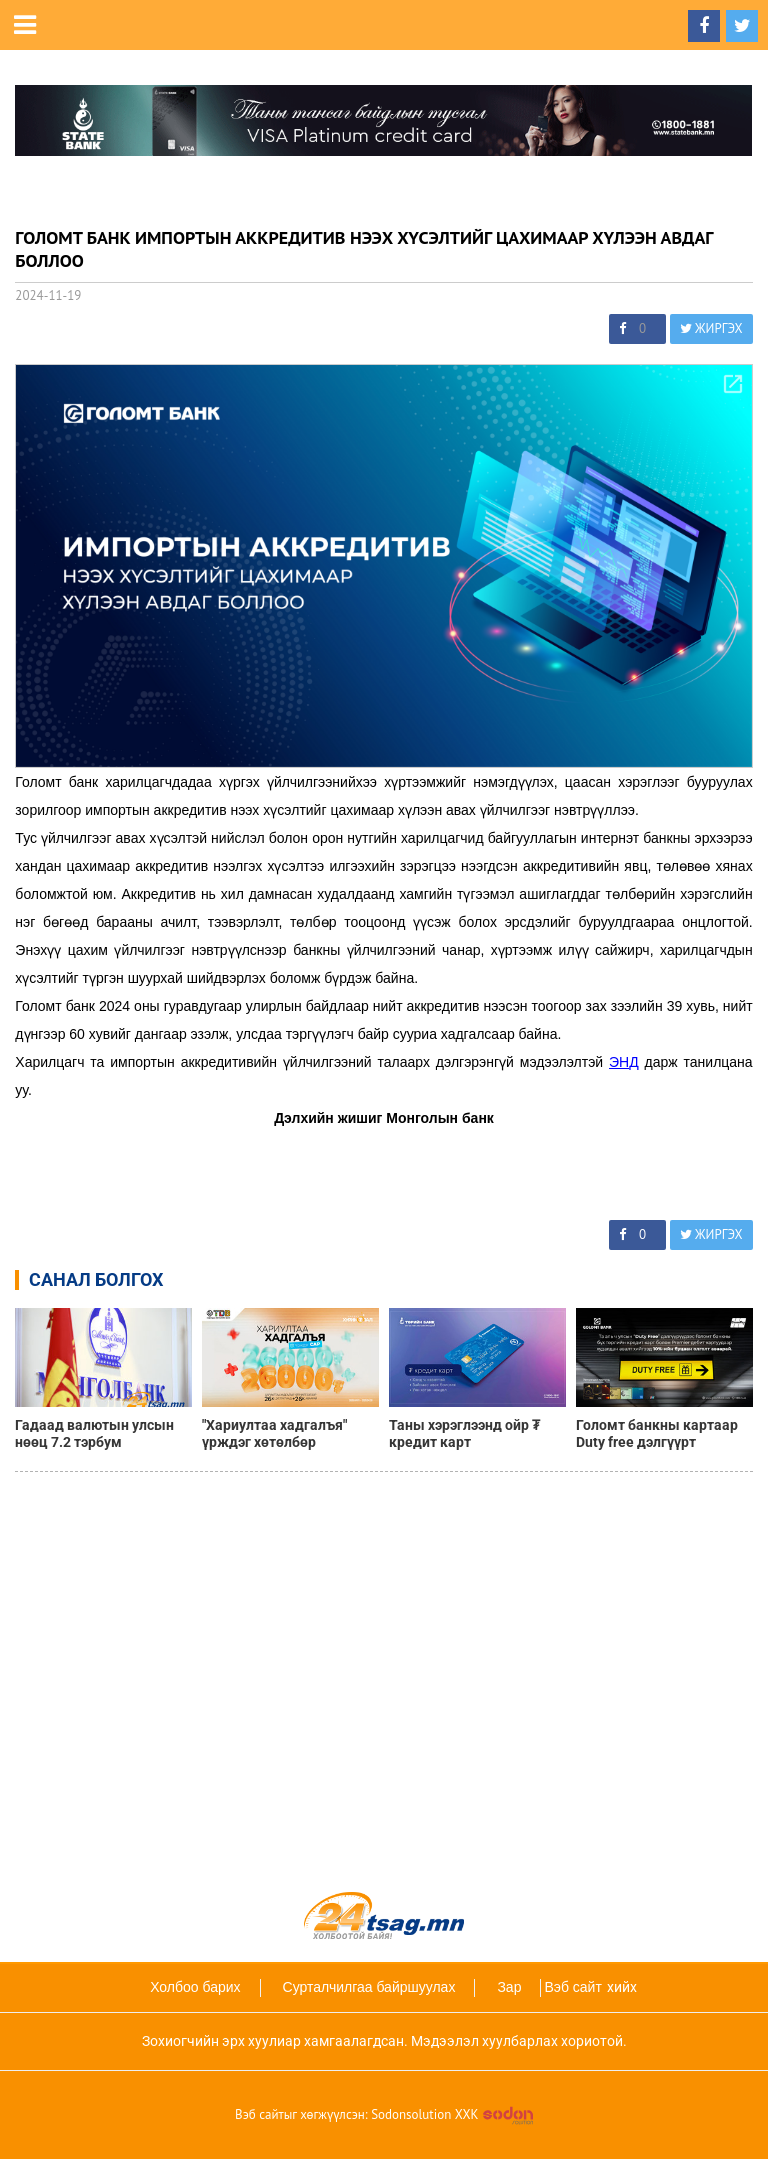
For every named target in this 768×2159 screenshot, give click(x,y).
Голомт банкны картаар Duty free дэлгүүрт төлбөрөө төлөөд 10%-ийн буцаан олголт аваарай (662, 1434)
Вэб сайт (572, 1987)
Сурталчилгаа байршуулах (369, 1987)
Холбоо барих (195, 1987)
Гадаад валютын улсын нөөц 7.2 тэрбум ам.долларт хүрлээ (94, 1434)
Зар (509, 1987)
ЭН (619, 1062)
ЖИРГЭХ (711, 328)
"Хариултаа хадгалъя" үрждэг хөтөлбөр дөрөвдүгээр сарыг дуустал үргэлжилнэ (274, 1434)
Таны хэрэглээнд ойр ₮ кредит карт (464, 1433)
